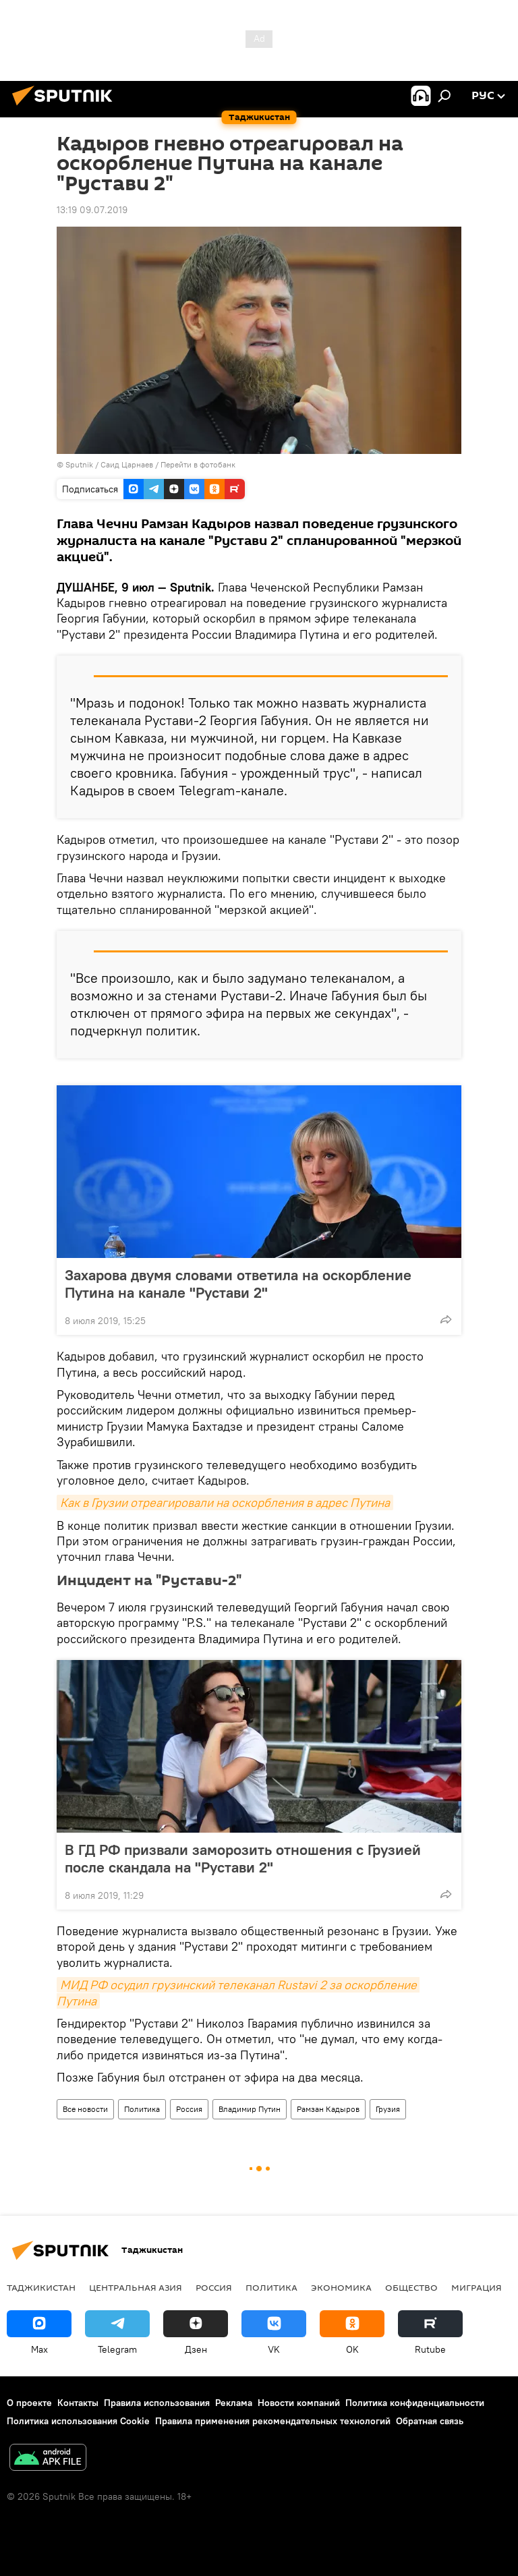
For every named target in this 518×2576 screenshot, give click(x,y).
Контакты (77, 2403)
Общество (411, 2287)
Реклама (233, 2403)
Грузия (388, 2109)
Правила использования (157, 2403)
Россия (189, 2109)
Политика (142, 2109)
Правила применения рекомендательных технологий (273, 2421)
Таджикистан (41, 2287)
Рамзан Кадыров (328, 2109)
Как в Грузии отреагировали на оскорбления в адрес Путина (225, 1502)
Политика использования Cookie (78, 2421)
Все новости (85, 2109)
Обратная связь (429, 2421)
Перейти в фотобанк (198, 464)
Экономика (341, 2287)
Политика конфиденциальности (414, 2403)
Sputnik (80, 464)
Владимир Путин (250, 2109)
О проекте (29, 2403)
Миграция (476, 2287)
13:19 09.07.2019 (92, 210)
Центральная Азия (135, 2287)
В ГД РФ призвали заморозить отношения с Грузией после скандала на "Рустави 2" (243, 1858)
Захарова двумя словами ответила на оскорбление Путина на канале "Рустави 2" (238, 1283)
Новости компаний (299, 2403)
